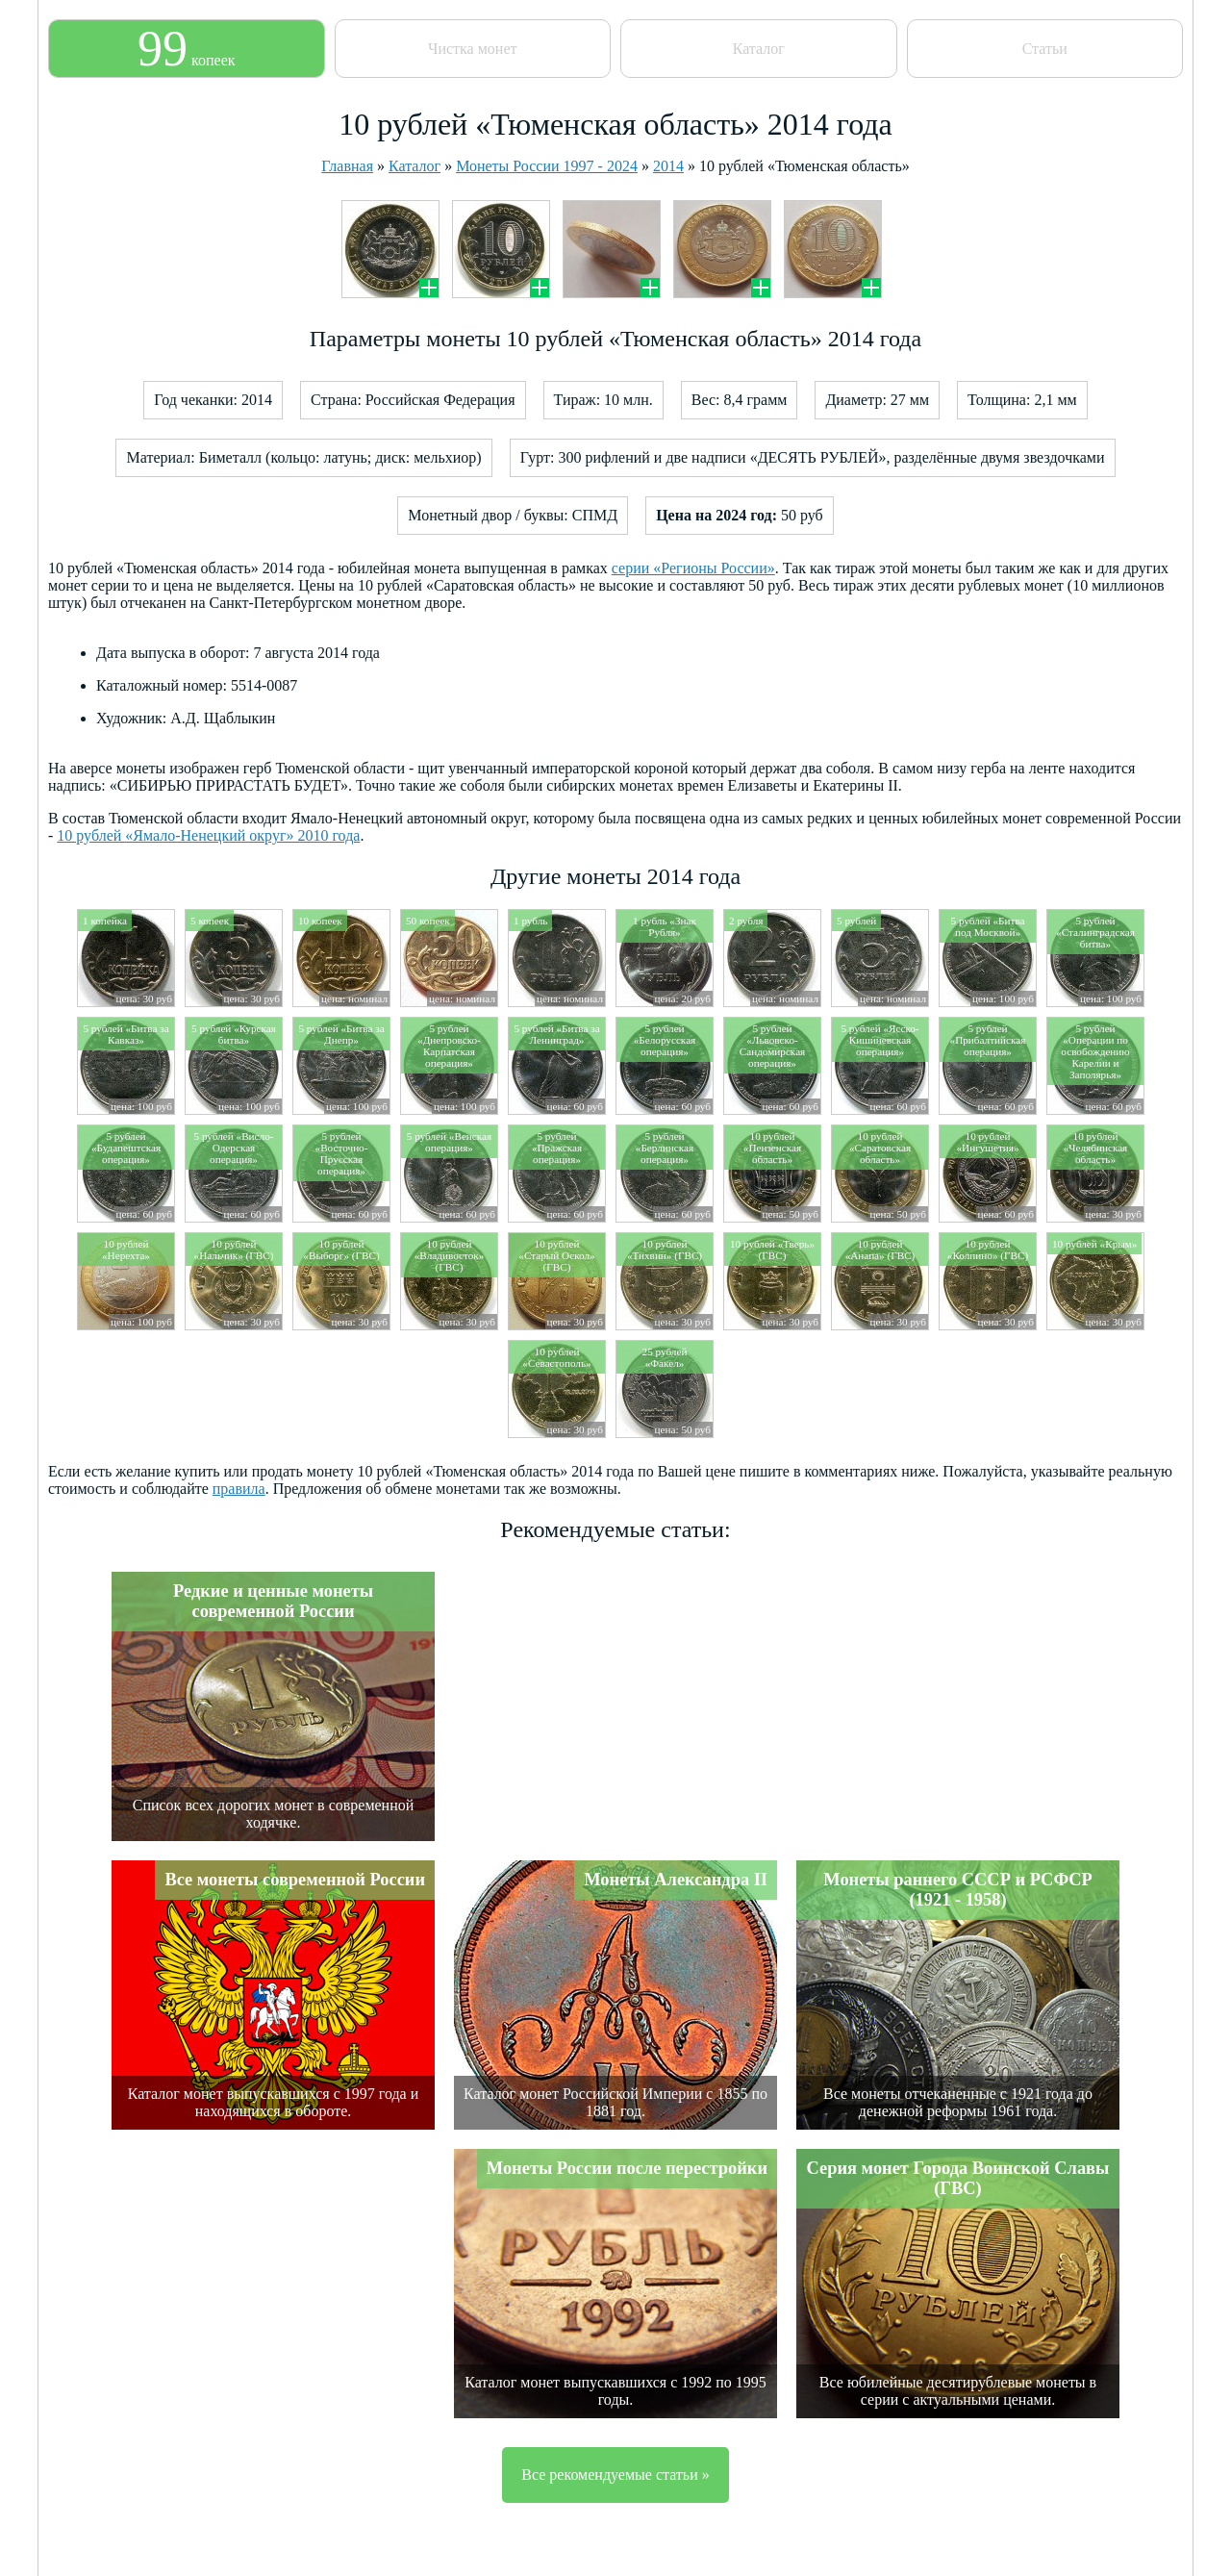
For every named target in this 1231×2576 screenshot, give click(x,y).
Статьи (1045, 48)
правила (239, 1488)
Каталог (759, 48)
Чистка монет (472, 48)
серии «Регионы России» (693, 568)
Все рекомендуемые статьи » (615, 2474)
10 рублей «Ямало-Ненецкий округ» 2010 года (208, 835)
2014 (668, 166)
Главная (347, 166)
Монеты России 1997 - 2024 (547, 166)
